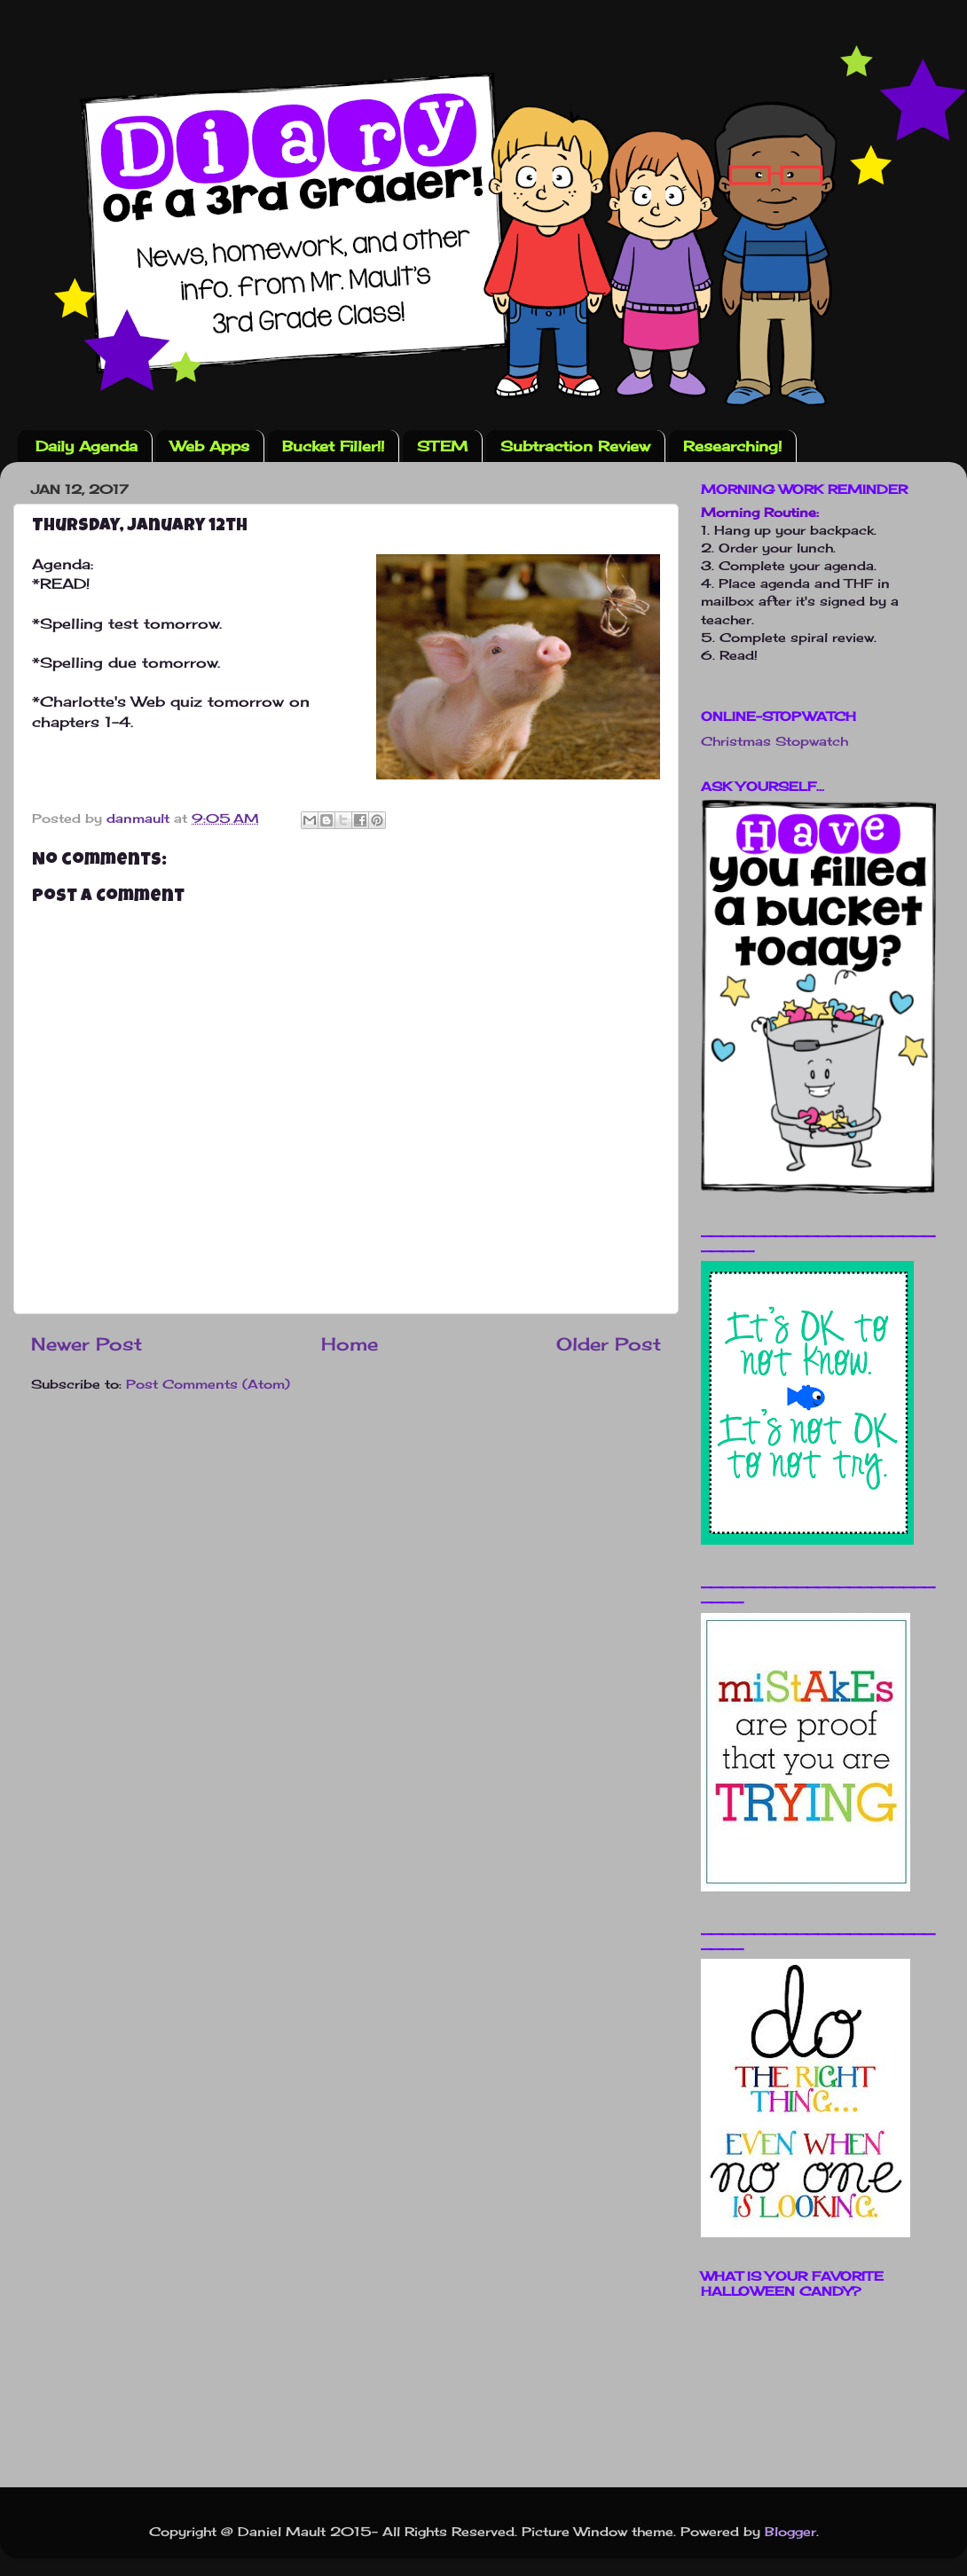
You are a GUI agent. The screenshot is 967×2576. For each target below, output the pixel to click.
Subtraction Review (575, 446)
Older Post (608, 1344)
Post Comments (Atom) (208, 1383)
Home (349, 1344)
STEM (442, 446)
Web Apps (209, 446)
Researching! (732, 446)
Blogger (790, 2531)
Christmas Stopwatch (774, 740)
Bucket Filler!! (333, 446)
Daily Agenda (86, 446)
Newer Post (86, 1344)
